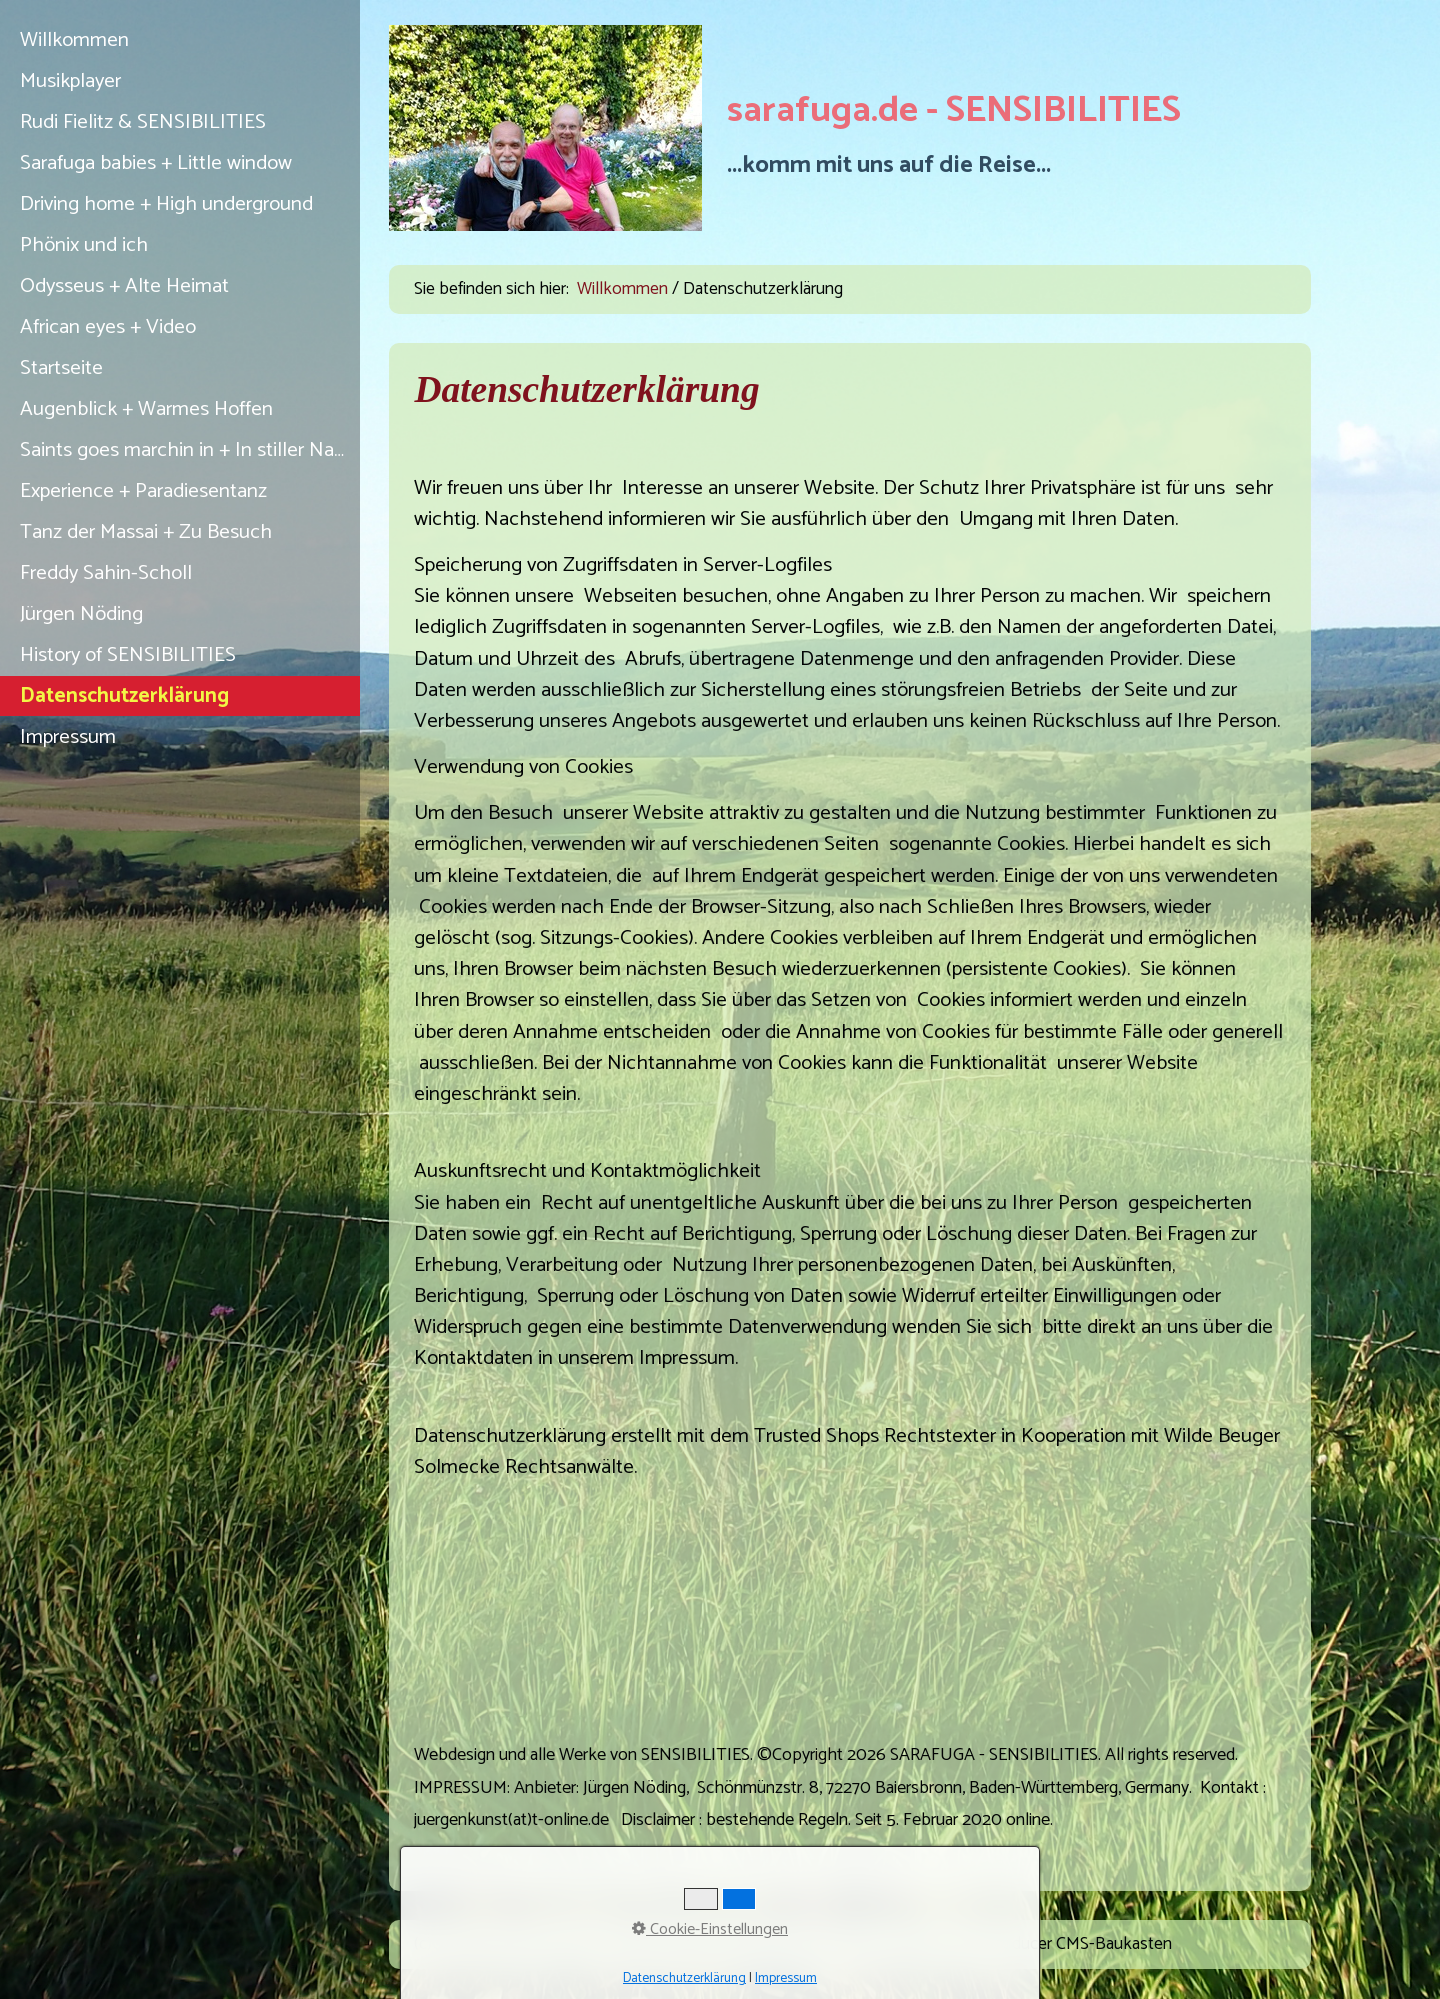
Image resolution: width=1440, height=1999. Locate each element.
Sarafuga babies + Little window (156, 163)
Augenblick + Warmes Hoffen (146, 409)
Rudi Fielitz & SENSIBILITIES (143, 122)
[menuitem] (180, 40)
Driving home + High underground (166, 204)
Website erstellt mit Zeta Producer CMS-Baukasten (988, 1944)
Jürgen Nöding (81, 614)
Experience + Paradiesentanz (143, 491)
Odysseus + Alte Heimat (124, 286)
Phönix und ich (84, 245)
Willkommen (74, 40)
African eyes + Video (108, 327)
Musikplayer (70, 81)
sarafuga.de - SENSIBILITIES (954, 111)
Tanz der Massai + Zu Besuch (146, 532)
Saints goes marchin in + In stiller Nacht (190, 450)
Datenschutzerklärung (124, 696)
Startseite (61, 368)
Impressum (68, 737)
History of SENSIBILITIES (128, 655)
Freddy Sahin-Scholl (106, 573)
